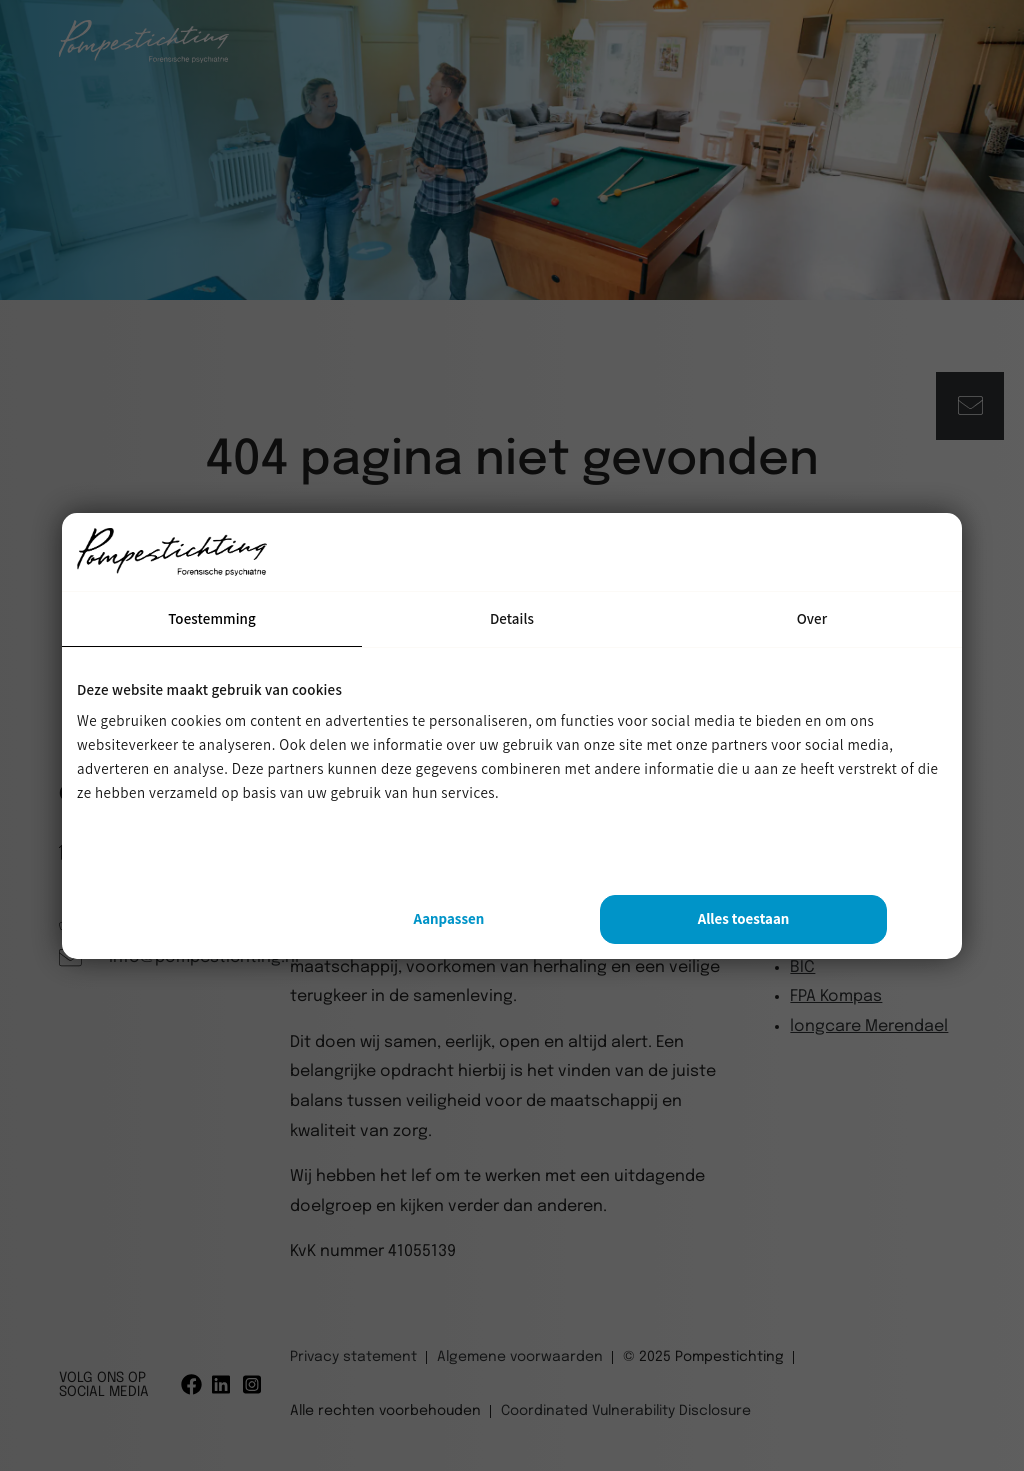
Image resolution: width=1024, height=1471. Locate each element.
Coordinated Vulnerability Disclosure (626, 1411)
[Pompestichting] (144, 58)
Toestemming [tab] (212, 618)
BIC (802, 967)
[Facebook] (191, 1384)
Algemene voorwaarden (520, 1357)
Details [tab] (512, 618)
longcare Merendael (869, 1026)
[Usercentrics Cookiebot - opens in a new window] (799, 552)
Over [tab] (812, 618)
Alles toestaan (744, 918)
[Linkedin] (222, 1384)
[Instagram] (253, 1384)
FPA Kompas (836, 996)
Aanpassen (448, 918)
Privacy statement (353, 1357)
